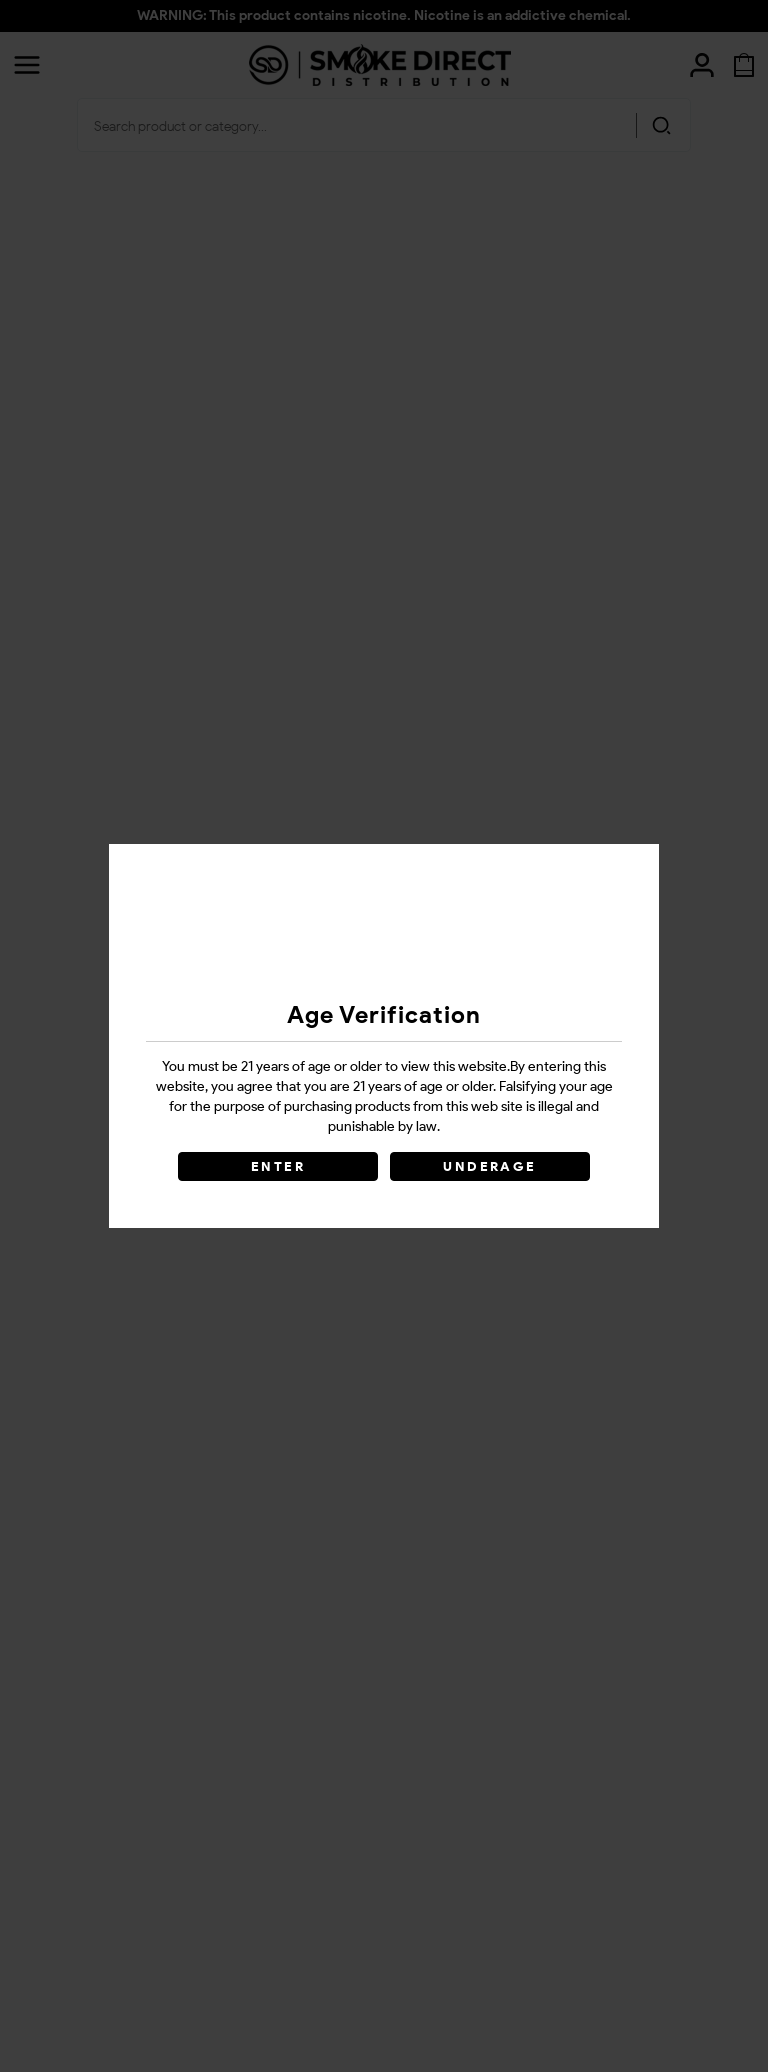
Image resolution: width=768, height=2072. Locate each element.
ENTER (278, 1166)
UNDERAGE (489, 1166)
